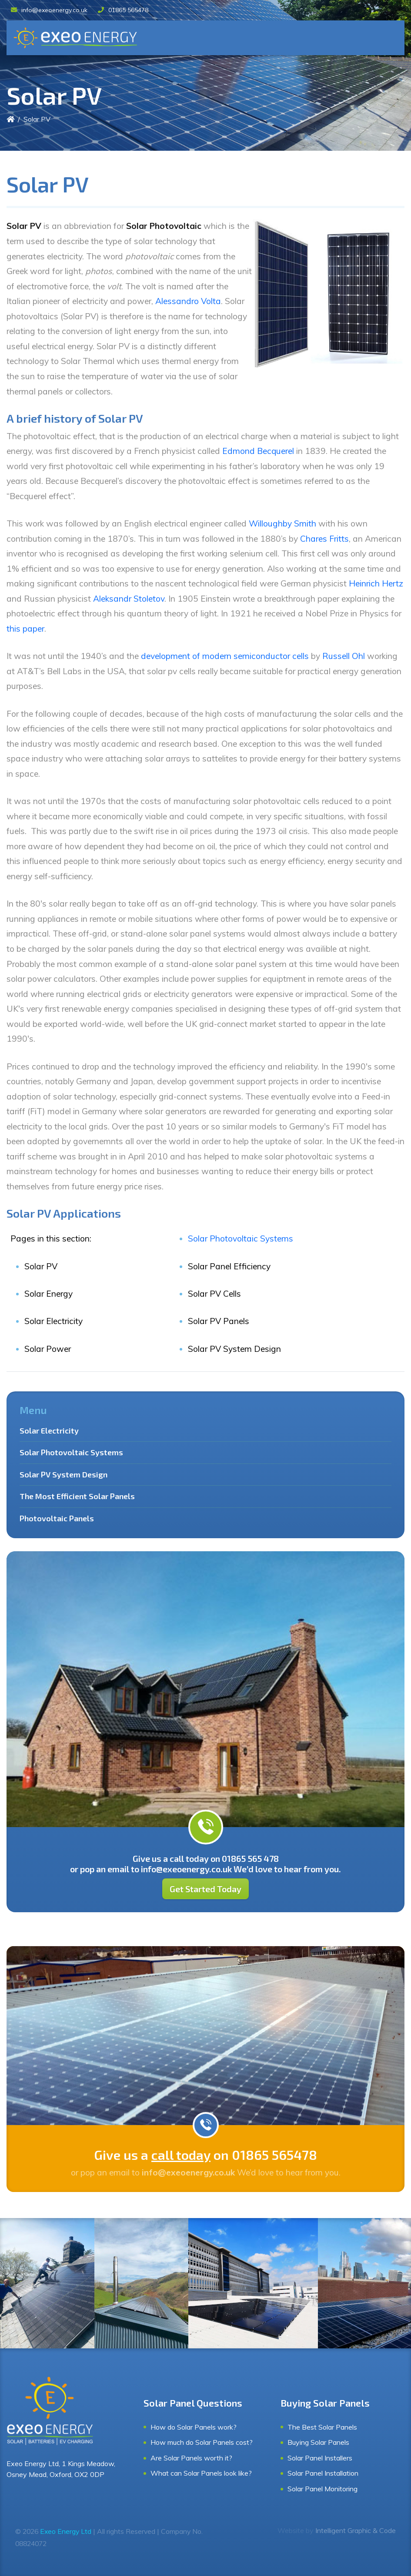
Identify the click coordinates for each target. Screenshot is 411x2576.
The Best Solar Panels (322, 2427)
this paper (25, 628)
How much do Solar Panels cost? (201, 2442)
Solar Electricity (49, 1430)
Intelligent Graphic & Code (355, 2530)
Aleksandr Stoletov (128, 598)
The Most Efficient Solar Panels (77, 1496)
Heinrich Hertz (376, 583)
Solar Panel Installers (319, 2457)
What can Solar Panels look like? (201, 2473)
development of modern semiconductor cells (225, 656)
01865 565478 (123, 10)
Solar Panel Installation (322, 2473)
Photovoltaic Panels (57, 1518)
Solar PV (36, 119)
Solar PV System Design (63, 1474)
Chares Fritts (324, 538)
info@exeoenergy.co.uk (49, 10)
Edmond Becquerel (258, 451)
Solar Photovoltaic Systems (240, 1238)
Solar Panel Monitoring (322, 2488)
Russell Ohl (343, 656)
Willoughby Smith (282, 523)
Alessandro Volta (188, 301)
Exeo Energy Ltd (65, 2531)
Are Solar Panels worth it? (191, 2457)
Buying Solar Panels (318, 2442)
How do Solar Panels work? (193, 2427)
